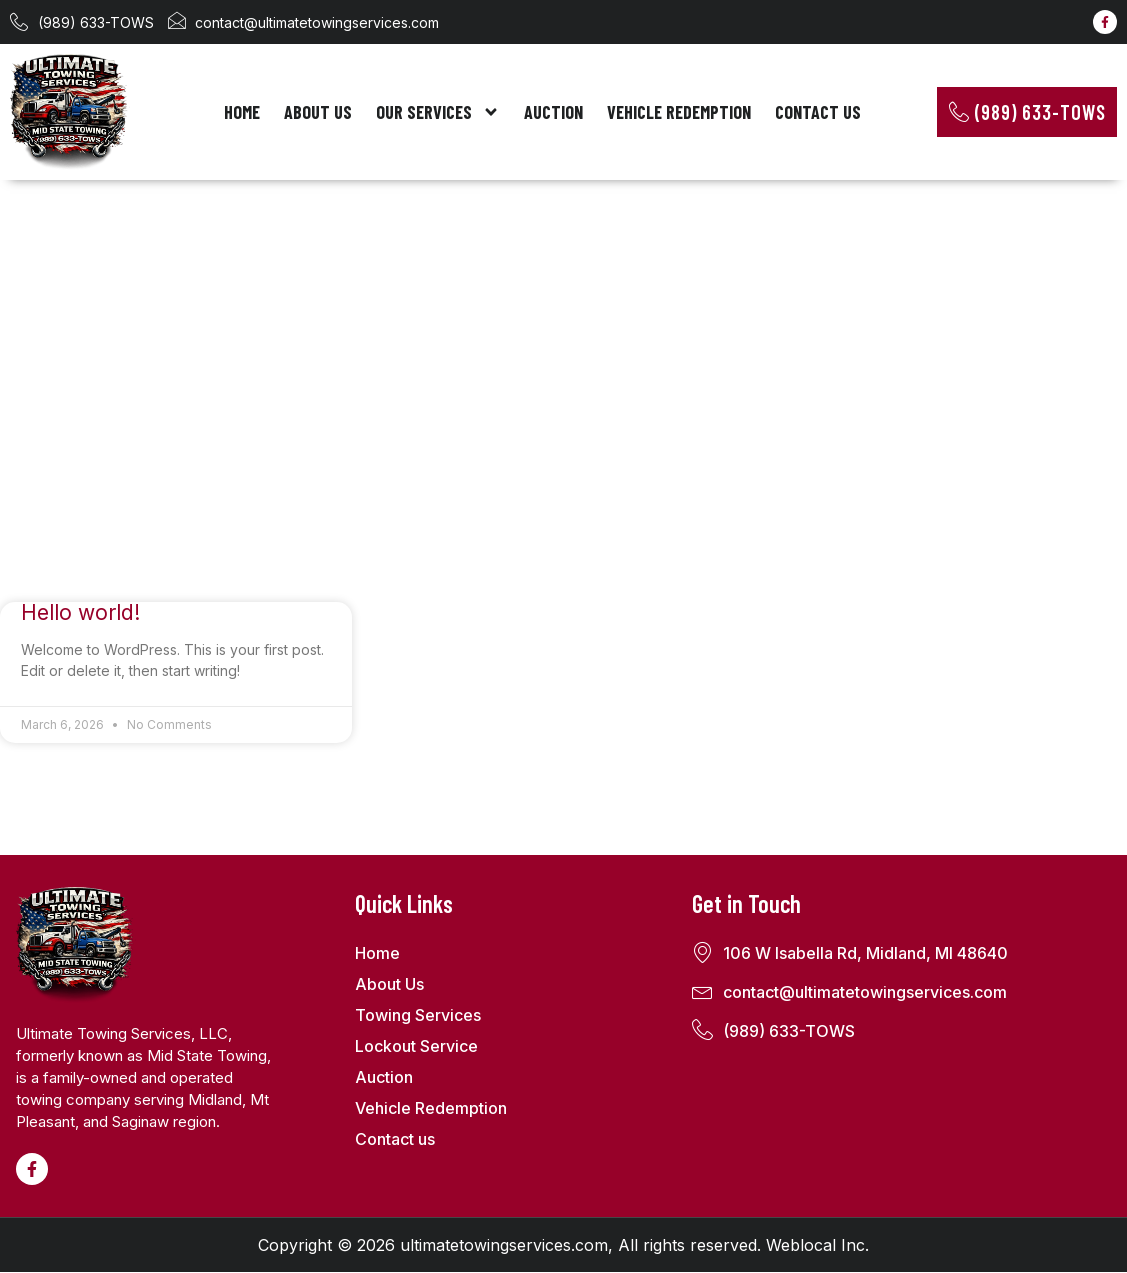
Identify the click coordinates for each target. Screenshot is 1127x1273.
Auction (553, 112)
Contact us (818, 112)
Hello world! (80, 613)
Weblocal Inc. (817, 1246)
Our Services (438, 112)
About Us (318, 112)
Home (242, 112)
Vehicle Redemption (679, 112)
